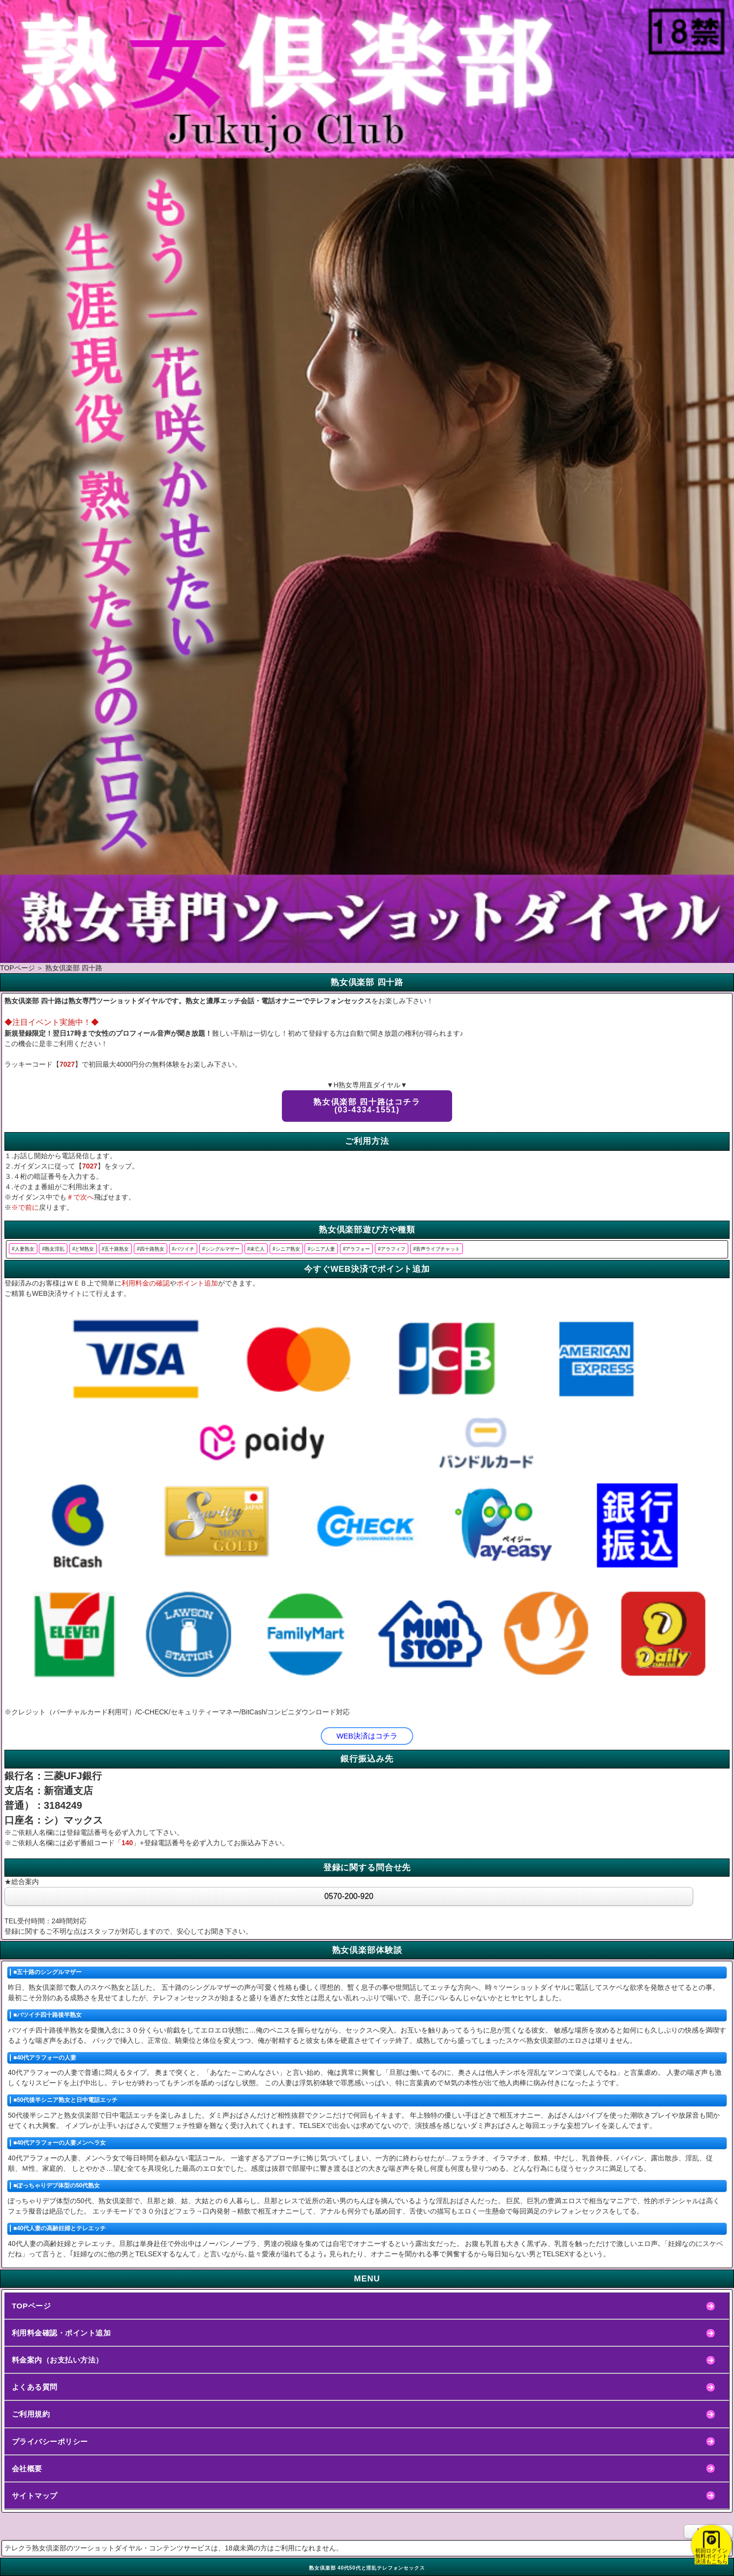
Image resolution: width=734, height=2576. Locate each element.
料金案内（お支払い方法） (57, 2360)
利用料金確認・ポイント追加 (61, 2333)
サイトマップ (35, 2495)
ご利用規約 (31, 2414)
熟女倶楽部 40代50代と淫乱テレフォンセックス (367, 2568)
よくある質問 (35, 2387)
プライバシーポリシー (50, 2441)
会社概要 (27, 2468)
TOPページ (31, 2306)
